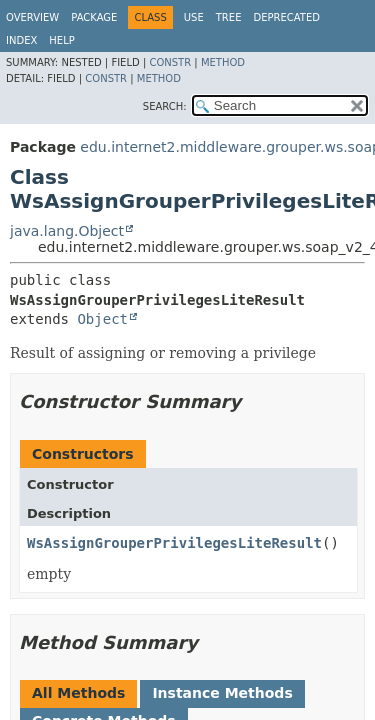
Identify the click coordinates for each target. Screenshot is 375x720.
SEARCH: (165, 106)
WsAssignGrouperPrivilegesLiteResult (174, 543)
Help (61, 40)
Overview (32, 17)
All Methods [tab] (78, 693)
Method (223, 62)
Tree (229, 17)
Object (102, 319)
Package (94, 17)
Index (21, 40)
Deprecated (286, 17)
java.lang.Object (67, 231)
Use (194, 17)
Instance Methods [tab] (222, 693)
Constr (170, 62)
